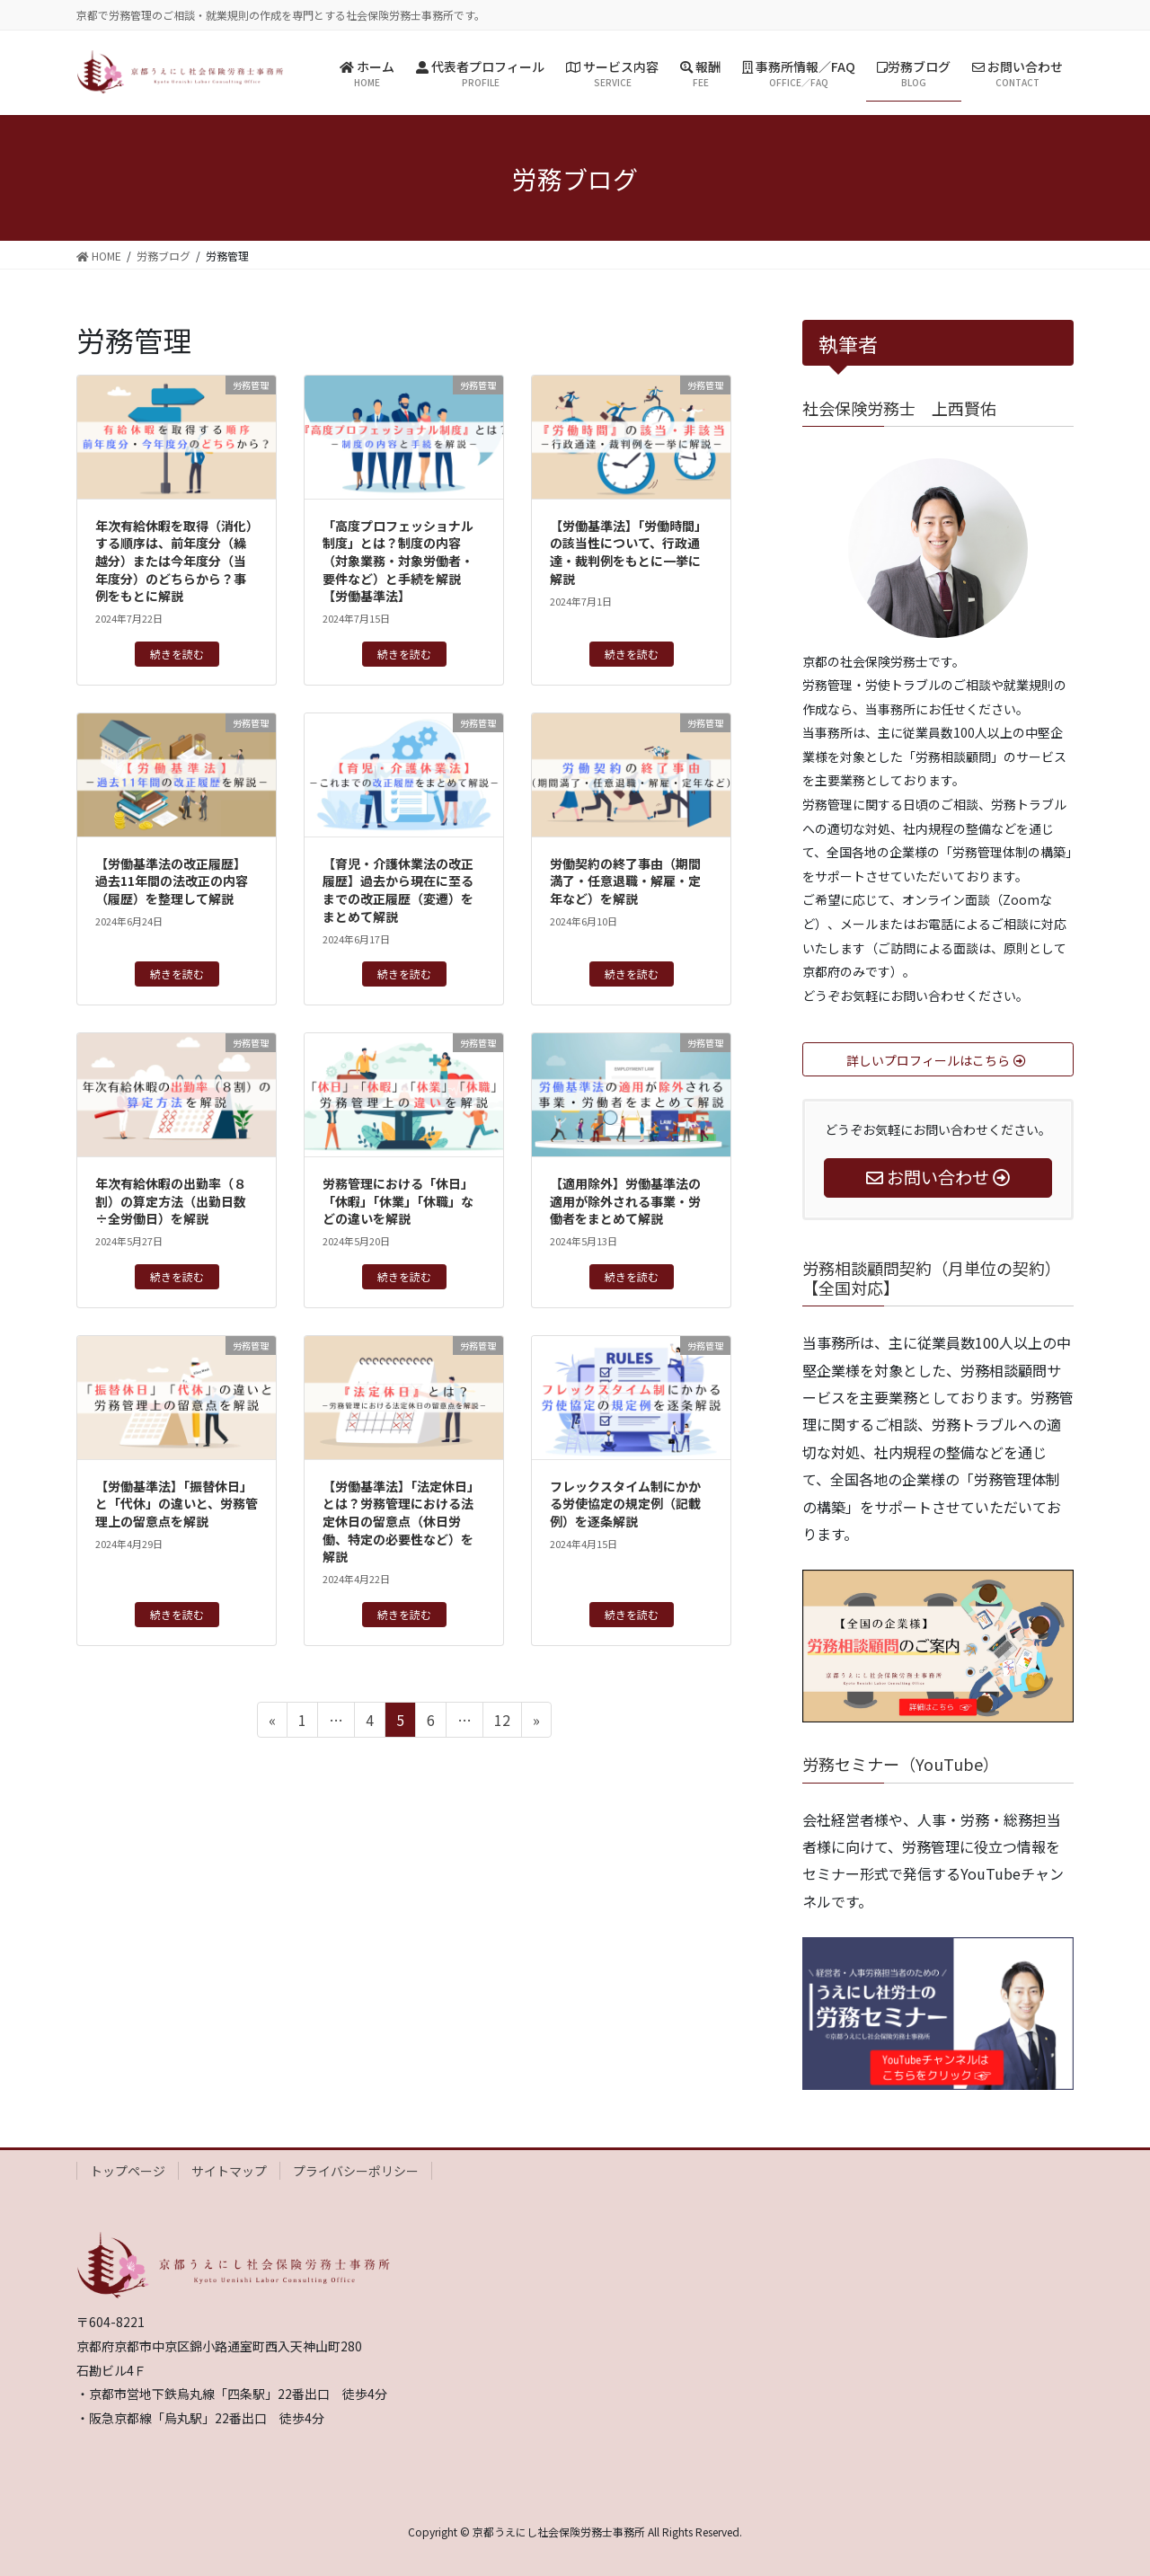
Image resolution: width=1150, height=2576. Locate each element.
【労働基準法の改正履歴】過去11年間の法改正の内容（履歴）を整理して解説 (171, 880)
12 (501, 1722)
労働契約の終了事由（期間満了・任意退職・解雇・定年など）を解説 (625, 880)
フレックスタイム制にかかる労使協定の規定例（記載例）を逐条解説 (625, 1503)
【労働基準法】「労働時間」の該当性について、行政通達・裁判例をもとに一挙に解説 (628, 552)
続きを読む (177, 653)
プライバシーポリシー (356, 2171)
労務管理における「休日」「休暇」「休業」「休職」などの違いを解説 (398, 1200)
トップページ (127, 2171)
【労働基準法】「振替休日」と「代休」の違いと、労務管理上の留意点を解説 (176, 1503)
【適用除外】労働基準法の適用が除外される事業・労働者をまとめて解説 (625, 1200)
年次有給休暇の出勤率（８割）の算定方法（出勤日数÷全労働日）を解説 (170, 1200)
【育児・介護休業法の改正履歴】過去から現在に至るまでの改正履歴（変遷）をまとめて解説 (398, 889)
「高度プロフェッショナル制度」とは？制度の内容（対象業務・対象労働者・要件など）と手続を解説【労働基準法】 (398, 561)
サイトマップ (229, 2171)
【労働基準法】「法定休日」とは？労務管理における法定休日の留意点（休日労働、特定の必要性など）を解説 (401, 1521)
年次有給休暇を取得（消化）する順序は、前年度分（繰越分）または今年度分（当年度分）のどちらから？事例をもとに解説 (173, 561)
